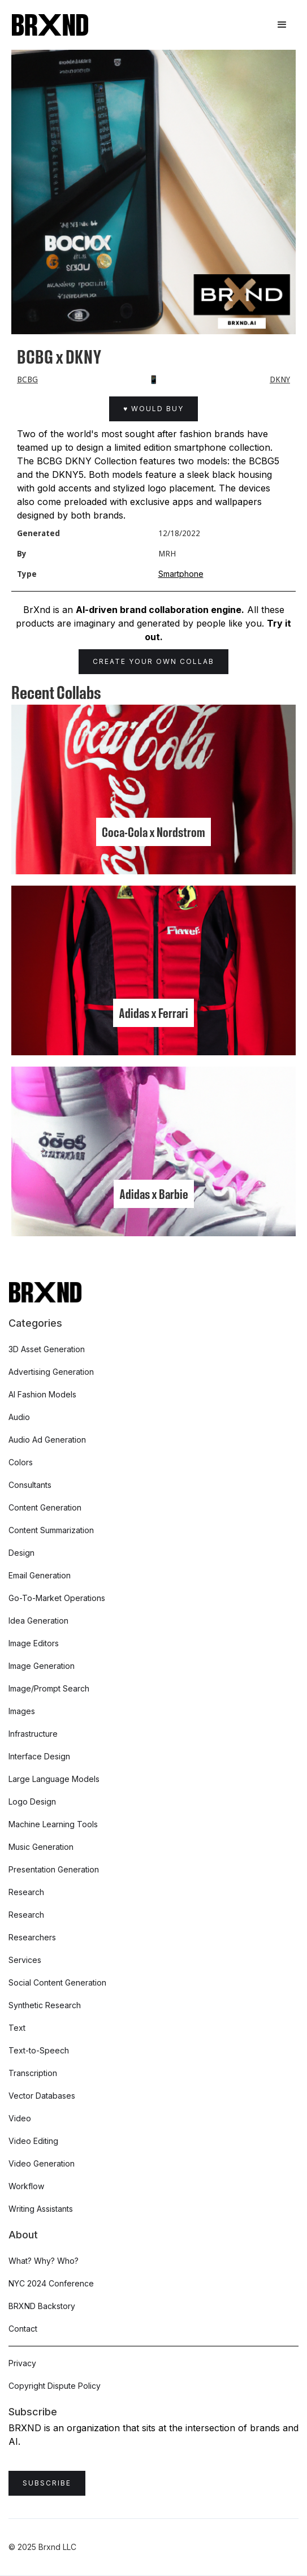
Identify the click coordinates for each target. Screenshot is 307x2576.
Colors (20, 1462)
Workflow (26, 2186)
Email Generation (39, 1575)
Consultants (29, 1485)
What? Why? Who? (43, 2261)
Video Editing (33, 2141)
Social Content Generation (57, 1982)
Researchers (32, 1937)
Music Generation (40, 1847)
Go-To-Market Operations (56, 1598)
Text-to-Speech (38, 2050)
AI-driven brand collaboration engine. (160, 609)
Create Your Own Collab (153, 661)
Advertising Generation (51, 1372)
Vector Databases (41, 2095)
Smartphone (181, 574)
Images (21, 1711)
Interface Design (39, 1756)
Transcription (32, 2073)
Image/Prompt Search (48, 1688)
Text (16, 2028)
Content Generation (44, 1507)
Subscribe (47, 2483)
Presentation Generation (53, 1869)
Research (26, 1892)
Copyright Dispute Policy (54, 2386)
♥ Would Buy (153, 408)
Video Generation (41, 2163)
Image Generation (41, 1666)
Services (24, 1960)
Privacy (22, 2363)
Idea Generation (38, 1620)
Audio (19, 1417)
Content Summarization (51, 1530)
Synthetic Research (44, 2005)
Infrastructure (33, 1733)
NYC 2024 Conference (51, 2283)
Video (19, 2118)
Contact (22, 2328)
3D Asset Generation (46, 1349)
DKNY (280, 379)
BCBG (27, 379)
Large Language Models (54, 1779)
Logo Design (32, 1801)
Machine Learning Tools (53, 1824)
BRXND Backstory (41, 2306)
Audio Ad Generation (47, 1439)
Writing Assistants (40, 2208)
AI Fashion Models (42, 1394)
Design (21, 1552)
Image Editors (33, 1643)
